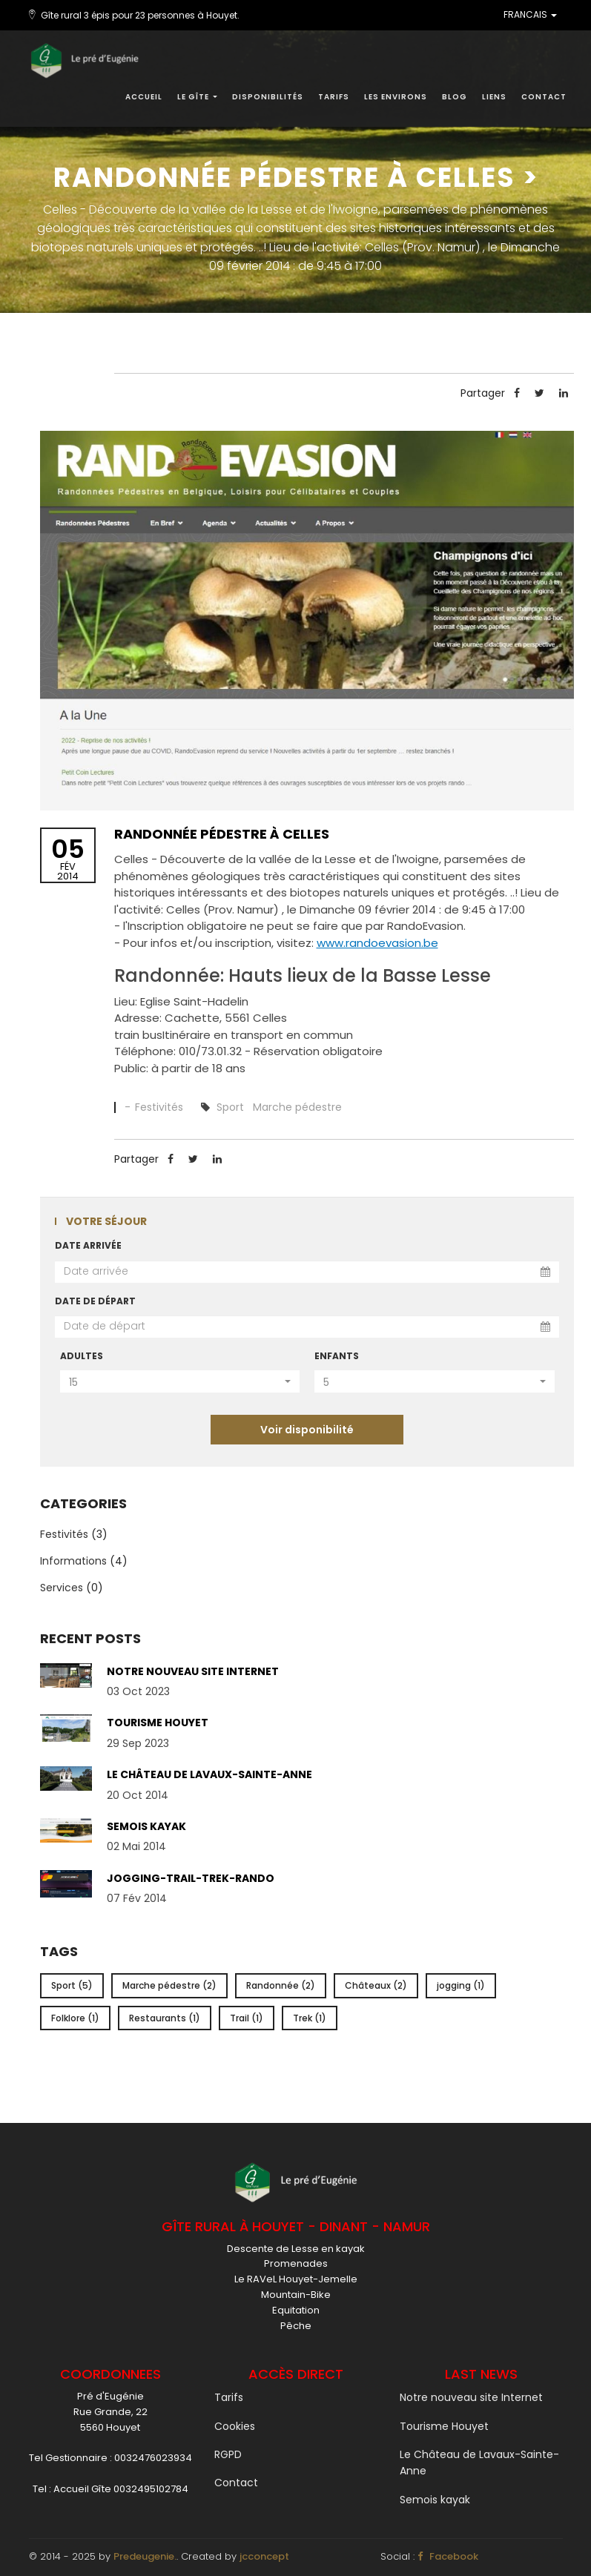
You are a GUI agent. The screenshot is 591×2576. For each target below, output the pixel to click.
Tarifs (333, 96)
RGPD (228, 2454)
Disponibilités (267, 96)
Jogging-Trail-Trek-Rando (190, 1878)
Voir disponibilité (307, 1429)
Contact (544, 96)
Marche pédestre (297, 1107)
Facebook (447, 2556)
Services (61, 1587)
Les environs (395, 96)
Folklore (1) (75, 2018)
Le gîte (197, 96)
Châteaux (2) (376, 1985)
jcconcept (264, 2556)
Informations (73, 1560)
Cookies (234, 2426)
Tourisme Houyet (157, 1722)
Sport (230, 1107)
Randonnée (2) (280, 1985)
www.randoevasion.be (377, 943)
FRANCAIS (530, 15)
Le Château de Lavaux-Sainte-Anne (209, 1774)
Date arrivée (88, 1245)
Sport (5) (72, 1985)
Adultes (81, 1356)
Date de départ (95, 1301)
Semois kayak (146, 1826)
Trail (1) (246, 2018)
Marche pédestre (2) (169, 1985)
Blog (454, 96)
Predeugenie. (144, 2556)
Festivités (160, 1107)
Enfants (336, 1356)
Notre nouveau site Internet (193, 1671)
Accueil (143, 96)
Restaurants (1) (164, 2018)
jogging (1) (461, 1985)
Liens (494, 96)
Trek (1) (309, 2018)
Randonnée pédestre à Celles (221, 834)
